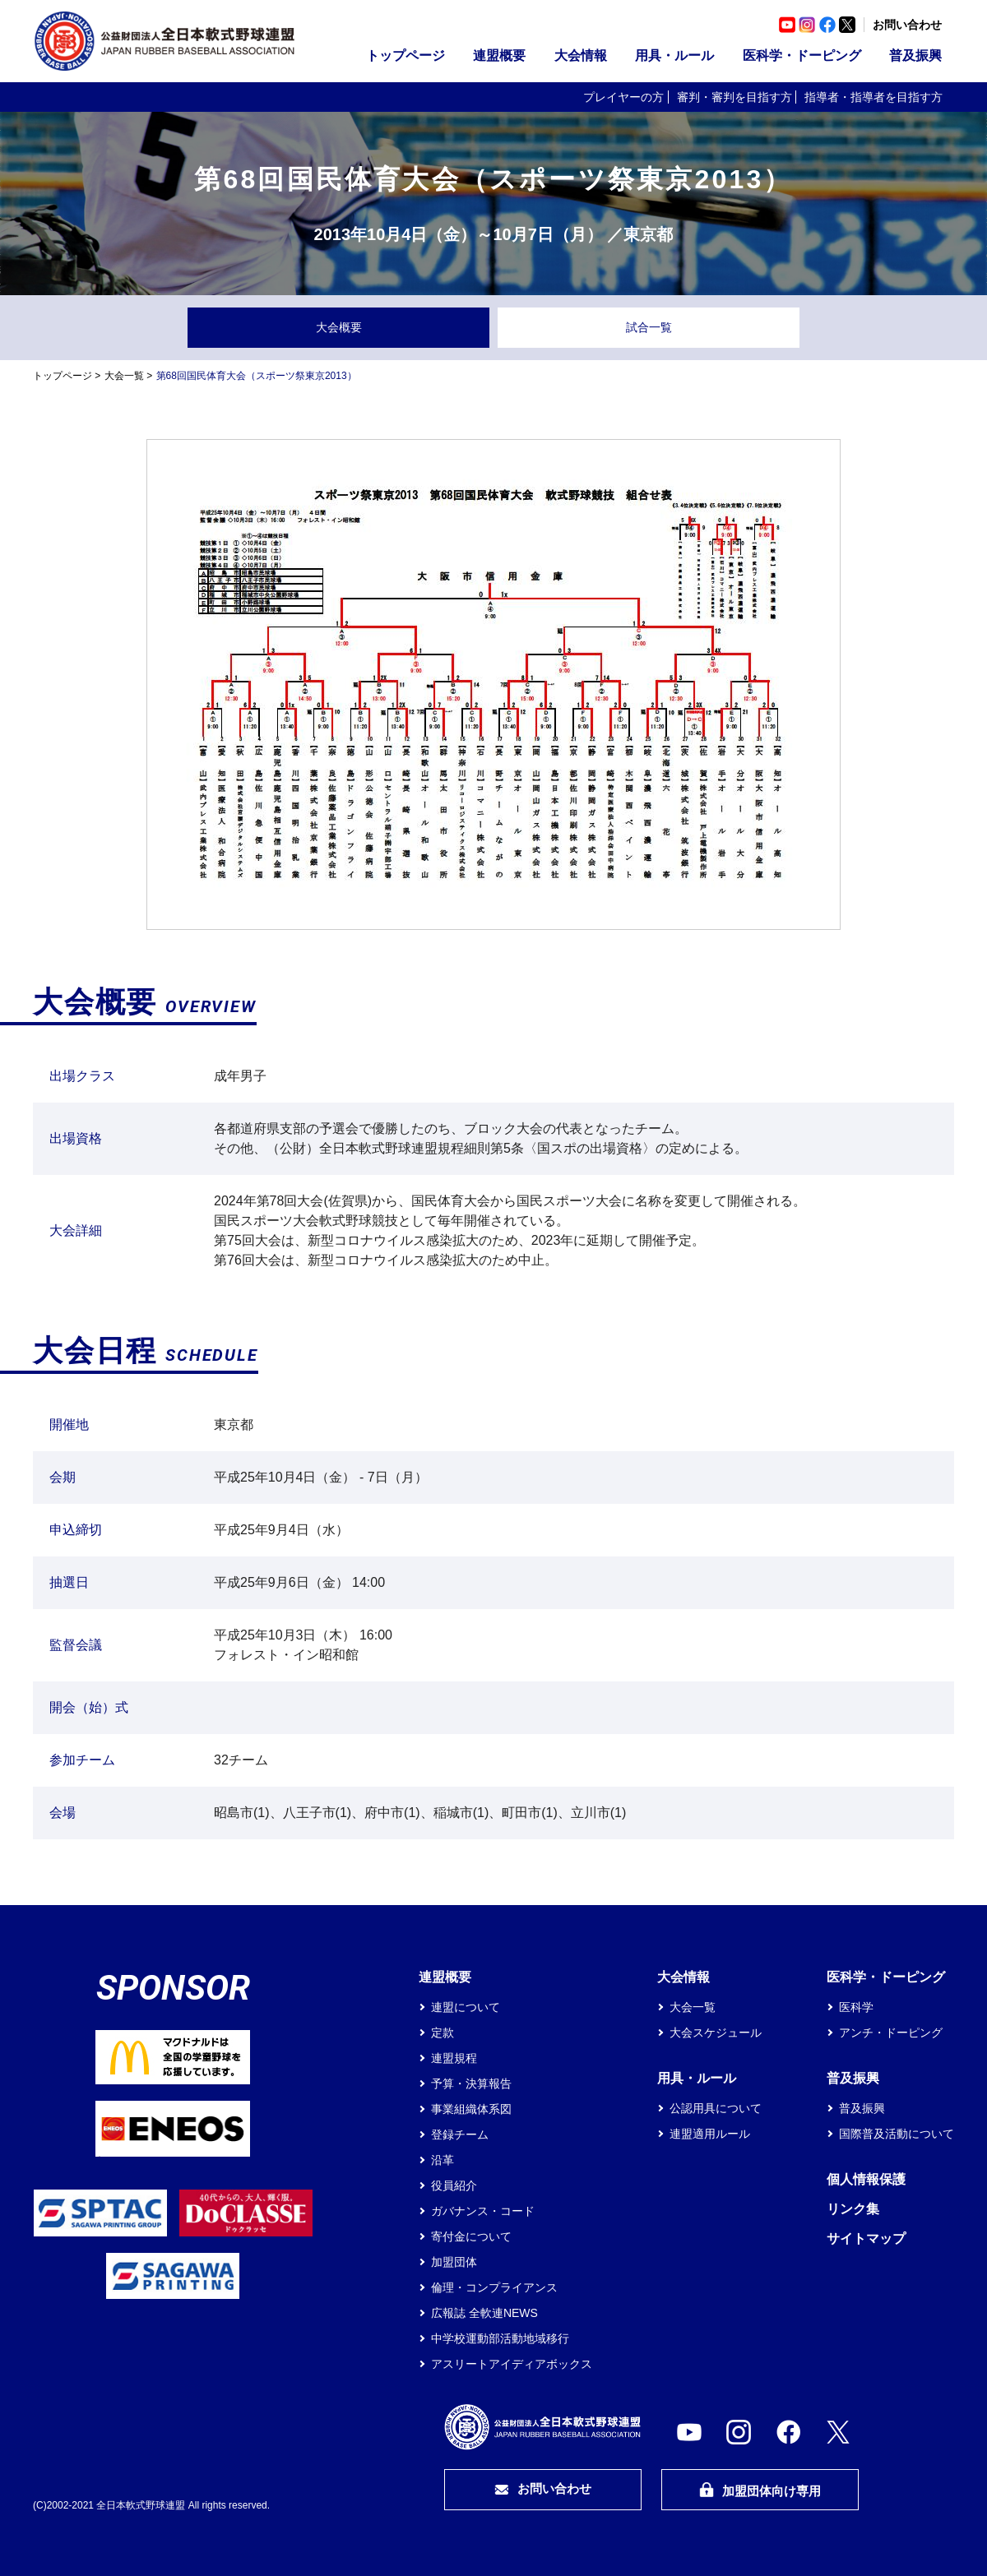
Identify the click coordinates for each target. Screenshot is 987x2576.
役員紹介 (454, 2185)
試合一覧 (649, 327)
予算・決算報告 (471, 2083)
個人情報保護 (866, 2179)
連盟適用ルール (710, 2133)
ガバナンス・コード (483, 2211)
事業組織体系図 (471, 2109)
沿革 (442, 2160)
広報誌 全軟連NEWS (484, 2312)
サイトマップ (866, 2238)
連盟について (465, 2007)
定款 (442, 2032)
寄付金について (471, 2236)
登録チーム (460, 2134)
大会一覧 (124, 376)
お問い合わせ (907, 24)
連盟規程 (454, 2058)
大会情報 (580, 55)
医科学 (856, 2007)
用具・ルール (674, 55)
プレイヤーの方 (623, 97)
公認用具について (716, 2108)
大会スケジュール (716, 2032)
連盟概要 (499, 55)
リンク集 (853, 2209)
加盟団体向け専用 (760, 2490)
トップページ (405, 55)
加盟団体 (454, 2261)
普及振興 (915, 55)
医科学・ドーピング (802, 55)
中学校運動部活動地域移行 (500, 2338)
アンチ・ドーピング (891, 2032)
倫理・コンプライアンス (494, 2287)
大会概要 (339, 327)
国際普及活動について (896, 2133)
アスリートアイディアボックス (511, 2363)
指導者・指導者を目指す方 (873, 97)
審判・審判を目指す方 (734, 97)
